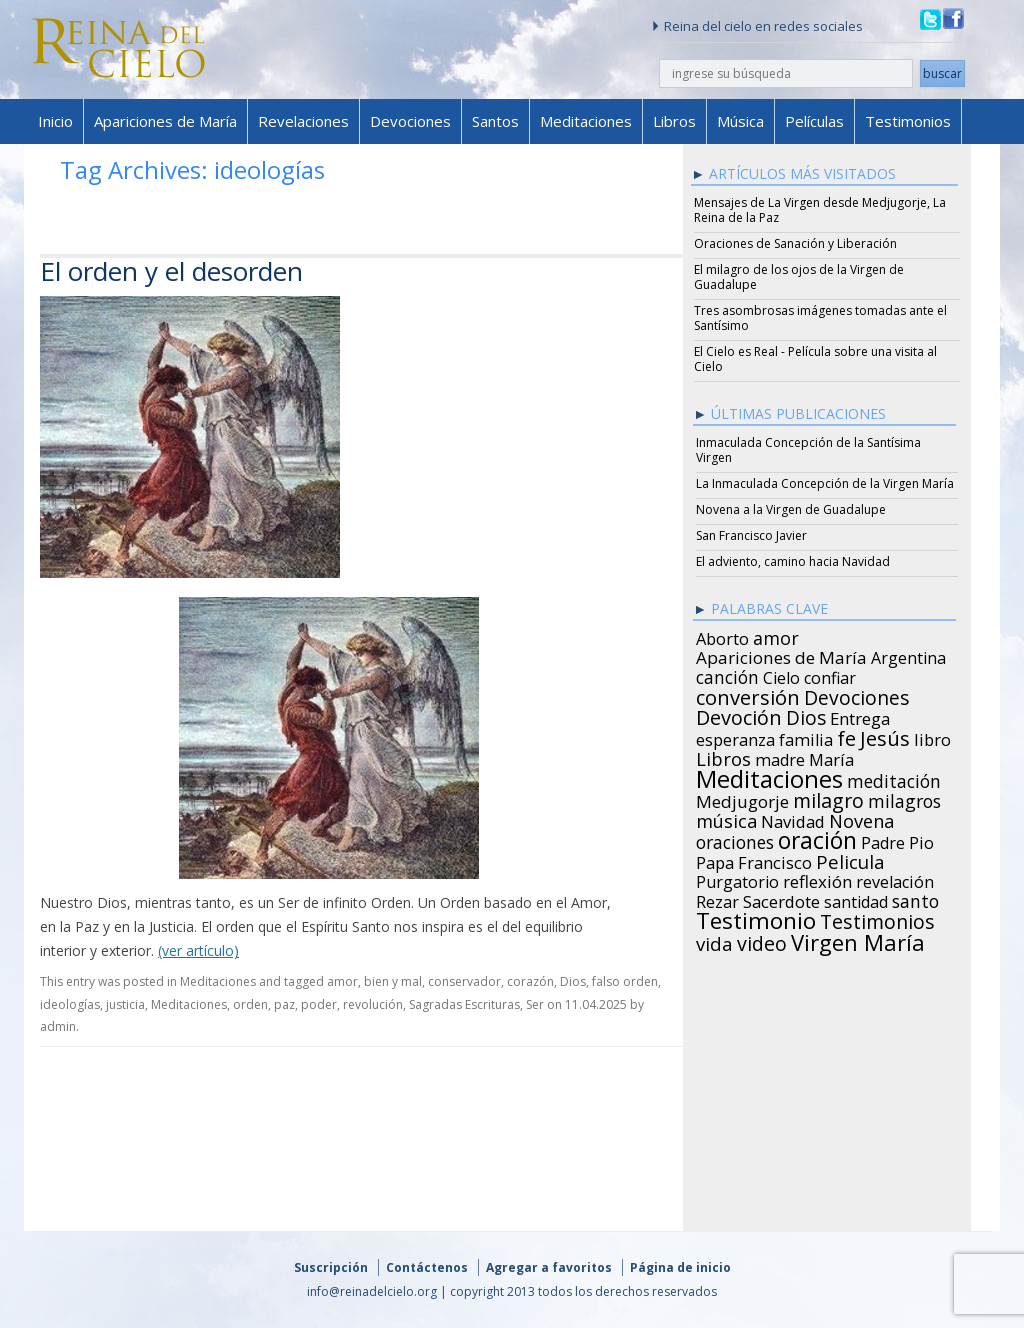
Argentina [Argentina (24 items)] (908, 655)
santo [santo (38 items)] (915, 898)
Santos (495, 121)
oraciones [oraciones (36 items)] (735, 839)
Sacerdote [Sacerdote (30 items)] (781, 899)
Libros (674, 121)
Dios (573, 981)
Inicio (55, 121)
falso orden (625, 981)
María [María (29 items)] (831, 757)
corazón (530, 981)
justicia (125, 1004)
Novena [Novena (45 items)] (861, 818)
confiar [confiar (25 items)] (830, 675)
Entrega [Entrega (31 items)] (860, 716)
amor (342, 981)
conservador (464, 981)
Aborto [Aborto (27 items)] (722, 636)
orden (250, 1004)
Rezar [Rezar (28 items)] (717, 899)
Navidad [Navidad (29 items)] (793, 819)
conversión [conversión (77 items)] (748, 694)
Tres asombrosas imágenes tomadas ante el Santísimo (820, 318)
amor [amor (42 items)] (776, 635)
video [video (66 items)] (762, 941)
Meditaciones (586, 121)
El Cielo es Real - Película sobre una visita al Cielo (815, 359)
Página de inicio (680, 1267)
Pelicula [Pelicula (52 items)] (850, 859)
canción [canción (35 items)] (727, 674)
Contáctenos (427, 1267)
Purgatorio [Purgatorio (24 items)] (737, 879)
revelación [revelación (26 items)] (895, 879)
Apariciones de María (165, 121)
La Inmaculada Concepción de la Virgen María (825, 483)
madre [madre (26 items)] (780, 757)
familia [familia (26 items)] (806, 737)
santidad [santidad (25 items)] (856, 899)
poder (319, 1004)
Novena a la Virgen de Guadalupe (791, 509)
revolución (373, 1004)
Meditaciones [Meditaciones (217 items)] (769, 776)
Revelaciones (303, 121)
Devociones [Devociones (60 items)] (857, 695)
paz (284, 1004)
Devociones (410, 121)
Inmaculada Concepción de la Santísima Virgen (808, 450)
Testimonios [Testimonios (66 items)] (877, 919)
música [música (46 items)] (726, 818)
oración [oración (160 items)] (817, 838)
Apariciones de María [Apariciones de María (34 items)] (781, 655)
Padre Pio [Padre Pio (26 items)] (897, 840)
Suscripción (331, 1267)
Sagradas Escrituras (464, 1004)
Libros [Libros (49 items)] (723, 756)
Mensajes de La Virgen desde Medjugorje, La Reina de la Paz (820, 210)
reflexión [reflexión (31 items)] (817, 879)
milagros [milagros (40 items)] (904, 798)
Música (740, 121)
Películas (814, 121)
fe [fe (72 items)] (846, 736)
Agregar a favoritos (549, 1267)
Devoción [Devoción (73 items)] (739, 715)
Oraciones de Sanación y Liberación (795, 243)
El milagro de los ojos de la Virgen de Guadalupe (799, 277)
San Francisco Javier (751, 535)
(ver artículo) (198, 950)
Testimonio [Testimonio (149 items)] (756, 918)
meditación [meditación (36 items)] (894, 778)
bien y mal (393, 981)
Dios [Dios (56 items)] (806, 715)
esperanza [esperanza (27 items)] (735, 737)
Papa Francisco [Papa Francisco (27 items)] (754, 860)
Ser (535, 1004)
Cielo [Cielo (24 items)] (781, 675)
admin (58, 1026)
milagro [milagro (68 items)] (828, 798)
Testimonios (908, 121)
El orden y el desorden (171, 271)
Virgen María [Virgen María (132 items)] (858, 939)
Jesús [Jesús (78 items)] (885, 735)
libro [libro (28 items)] (932, 737)
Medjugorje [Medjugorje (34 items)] (742, 799)
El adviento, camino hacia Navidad (793, 561)
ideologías (70, 1004)
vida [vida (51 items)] (714, 941)
